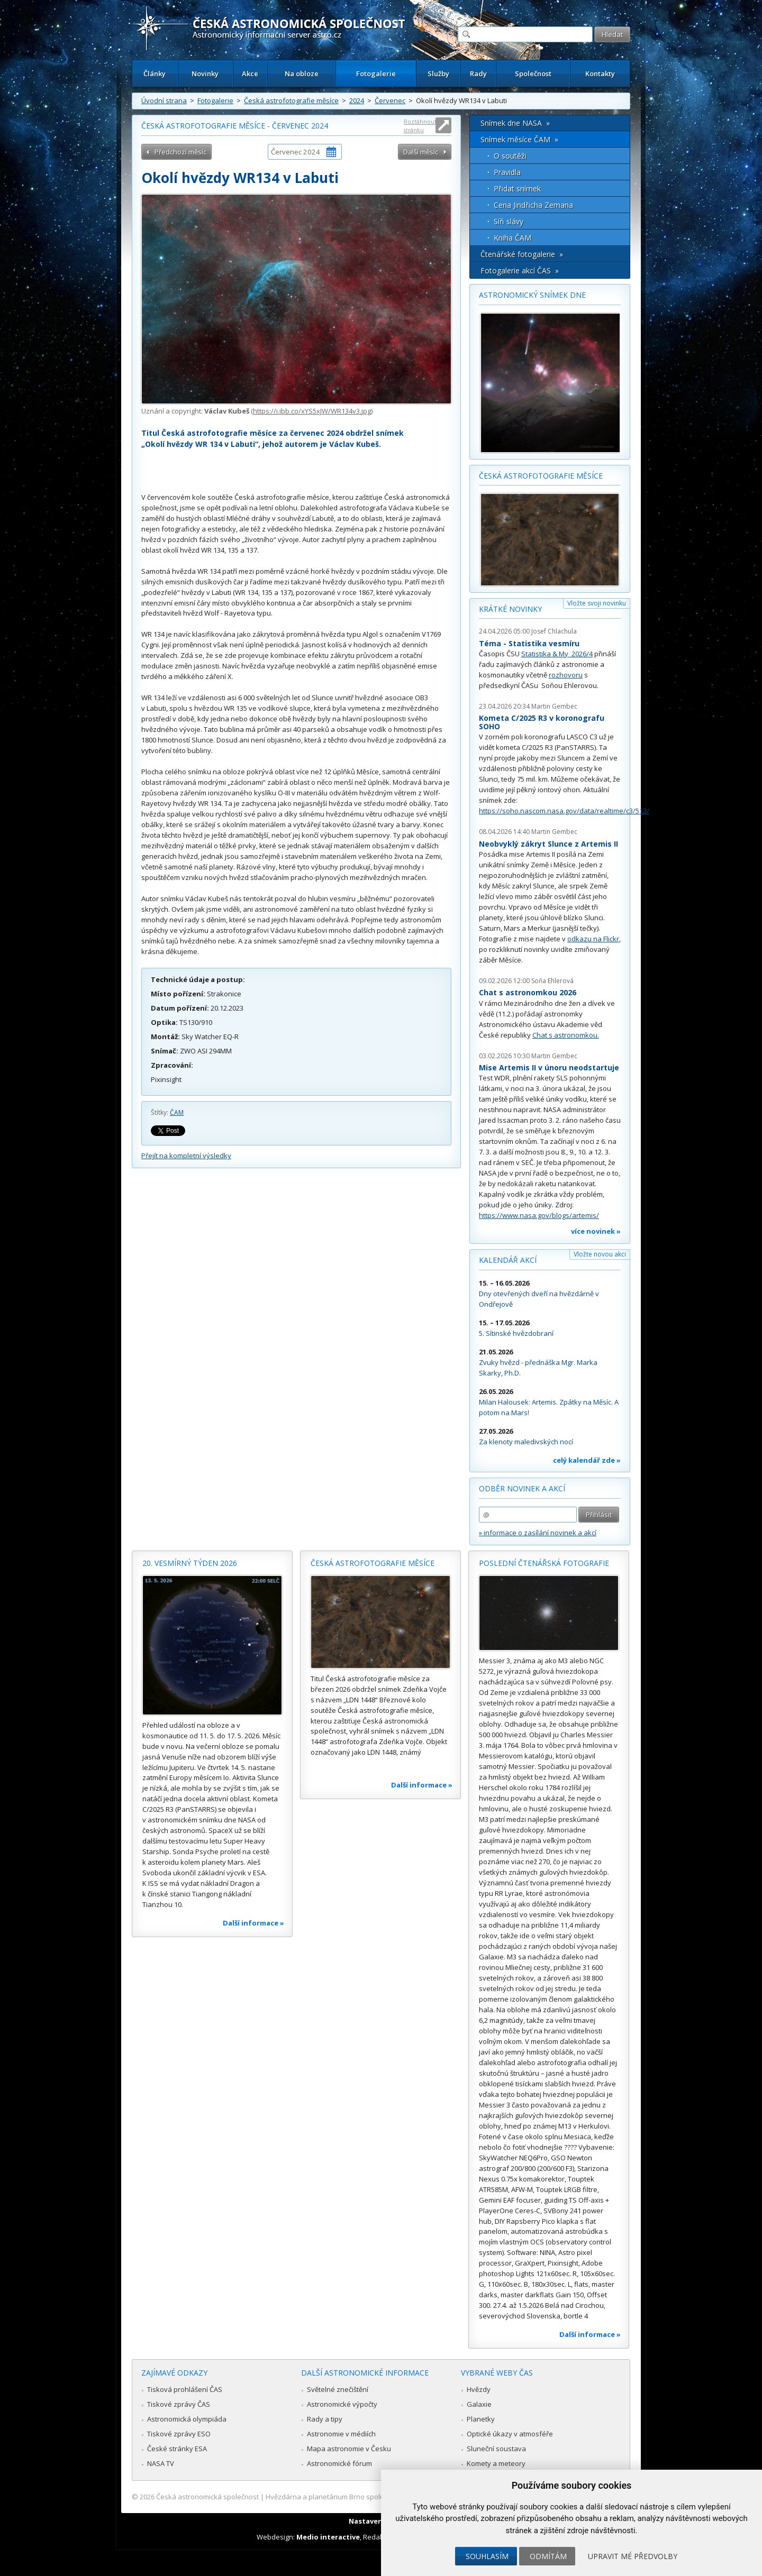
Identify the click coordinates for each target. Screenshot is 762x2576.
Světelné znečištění (337, 2389)
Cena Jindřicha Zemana (533, 205)
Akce (250, 73)
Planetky (481, 2419)
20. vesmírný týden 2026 (189, 1563)
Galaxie (479, 2404)
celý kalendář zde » (587, 1460)
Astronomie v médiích (341, 2434)
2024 (356, 100)
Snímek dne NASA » (515, 123)
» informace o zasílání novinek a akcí (537, 1532)
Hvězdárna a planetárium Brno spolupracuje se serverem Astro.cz (372, 2496)
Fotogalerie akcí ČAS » (519, 270)
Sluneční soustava (496, 2448)
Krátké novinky (510, 609)
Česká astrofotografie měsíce (291, 100)
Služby (438, 73)
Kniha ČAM (512, 238)
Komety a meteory (496, 2463)
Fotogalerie (376, 73)
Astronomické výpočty (342, 2404)
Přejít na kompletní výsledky (186, 1155)
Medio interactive (328, 2537)
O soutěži (510, 156)
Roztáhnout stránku (420, 125)
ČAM (177, 1112)
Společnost (533, 73)
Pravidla (507, 172)
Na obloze (302, 73)
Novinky (205, 73)
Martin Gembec (554, 706)
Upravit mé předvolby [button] (632, 2556)
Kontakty (600, 73)
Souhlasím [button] (487, 2556)
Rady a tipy (324, 2419)
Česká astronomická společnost (207, 2496)
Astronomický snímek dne (532, 295)
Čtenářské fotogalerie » (521, 254)
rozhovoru (566, 675)
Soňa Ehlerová (552, 980)
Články (154, 73)
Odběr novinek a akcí (522, 1488)
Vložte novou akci (600, 1254)
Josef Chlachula (554, 631)
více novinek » (596, 1231)
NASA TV (160, 2463)
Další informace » (253, 1923)
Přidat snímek (517, 189)
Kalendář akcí (508, 1260)
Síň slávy (508, 221)
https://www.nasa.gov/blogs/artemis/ (539, 1215)
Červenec (390, 100)
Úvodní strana (164, 100)
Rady (478, 73)
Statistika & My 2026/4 (557, 653)
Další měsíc (420, 152)
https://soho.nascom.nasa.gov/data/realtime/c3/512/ (564, 810)
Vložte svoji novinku (596, 603)
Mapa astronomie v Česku (349, 2448)
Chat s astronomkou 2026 (527, 992)
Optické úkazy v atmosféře (510, 2434)
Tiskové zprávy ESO (179, 2434)
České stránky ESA (177, 2448)
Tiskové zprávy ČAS (178, 2404)
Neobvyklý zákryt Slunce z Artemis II (548, 844)
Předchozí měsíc (180, 152)
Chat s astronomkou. (565, 1035)
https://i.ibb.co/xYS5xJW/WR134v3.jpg (312, 411)
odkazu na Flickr (593, 938)
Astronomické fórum (339, 2463)
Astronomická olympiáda (186, 2419)
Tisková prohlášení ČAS (184, 2389)
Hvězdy (479, 2389)
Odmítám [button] (548, 2556)
